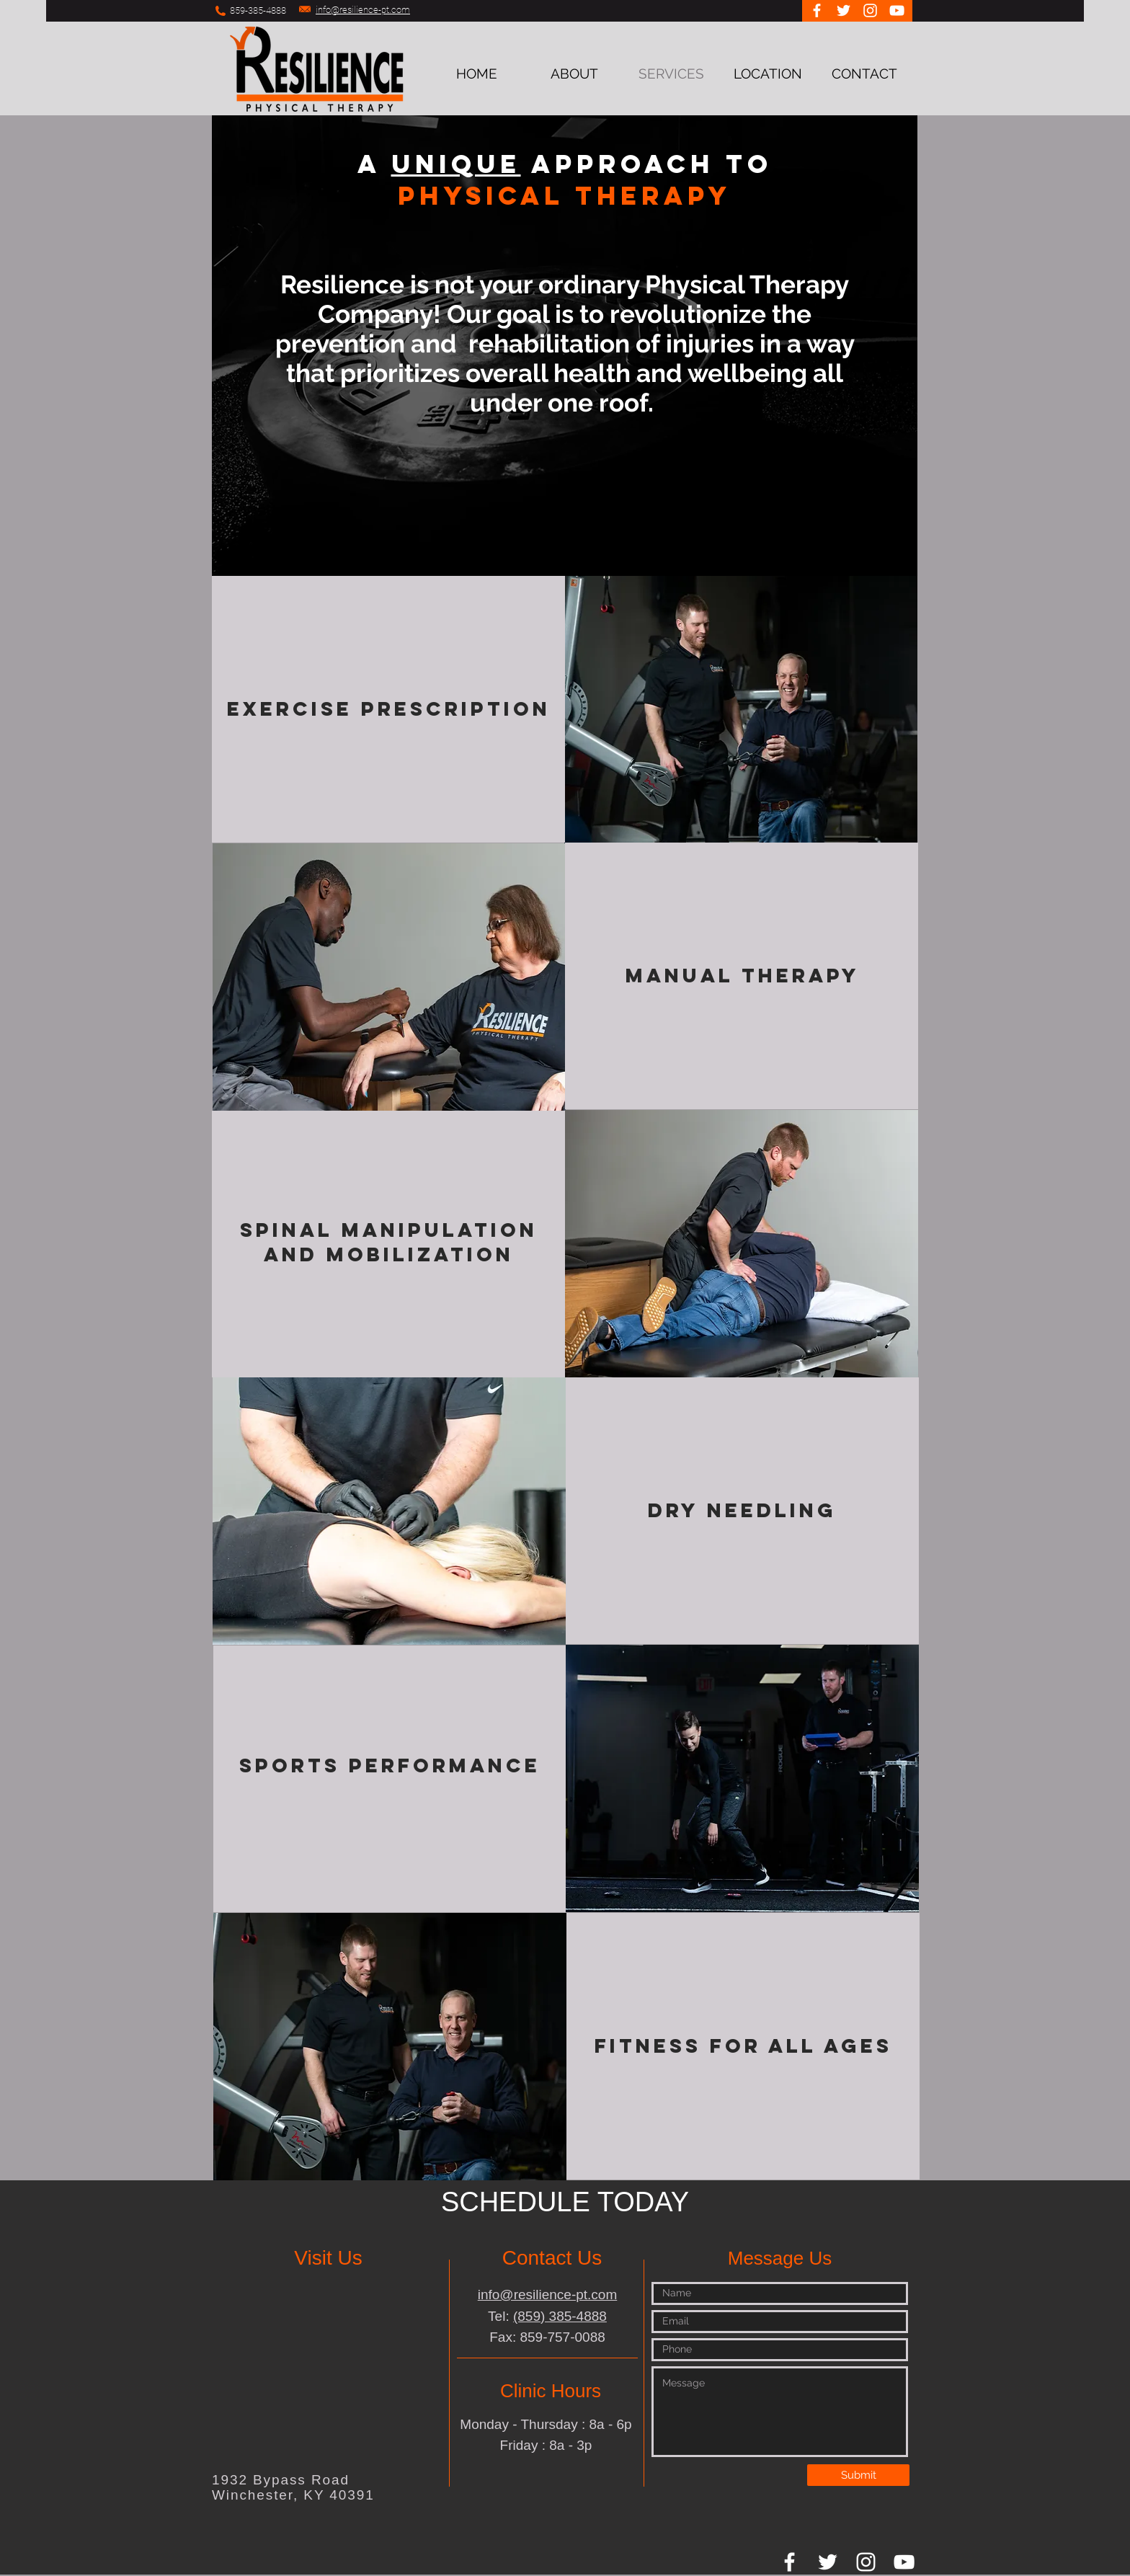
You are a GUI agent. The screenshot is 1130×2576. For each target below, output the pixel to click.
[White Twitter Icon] (844, 10)
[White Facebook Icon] (817, 10)
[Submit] (858, 2475)
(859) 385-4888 (560, 2316)
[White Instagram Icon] (870, 10)
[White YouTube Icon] (897, 10)
